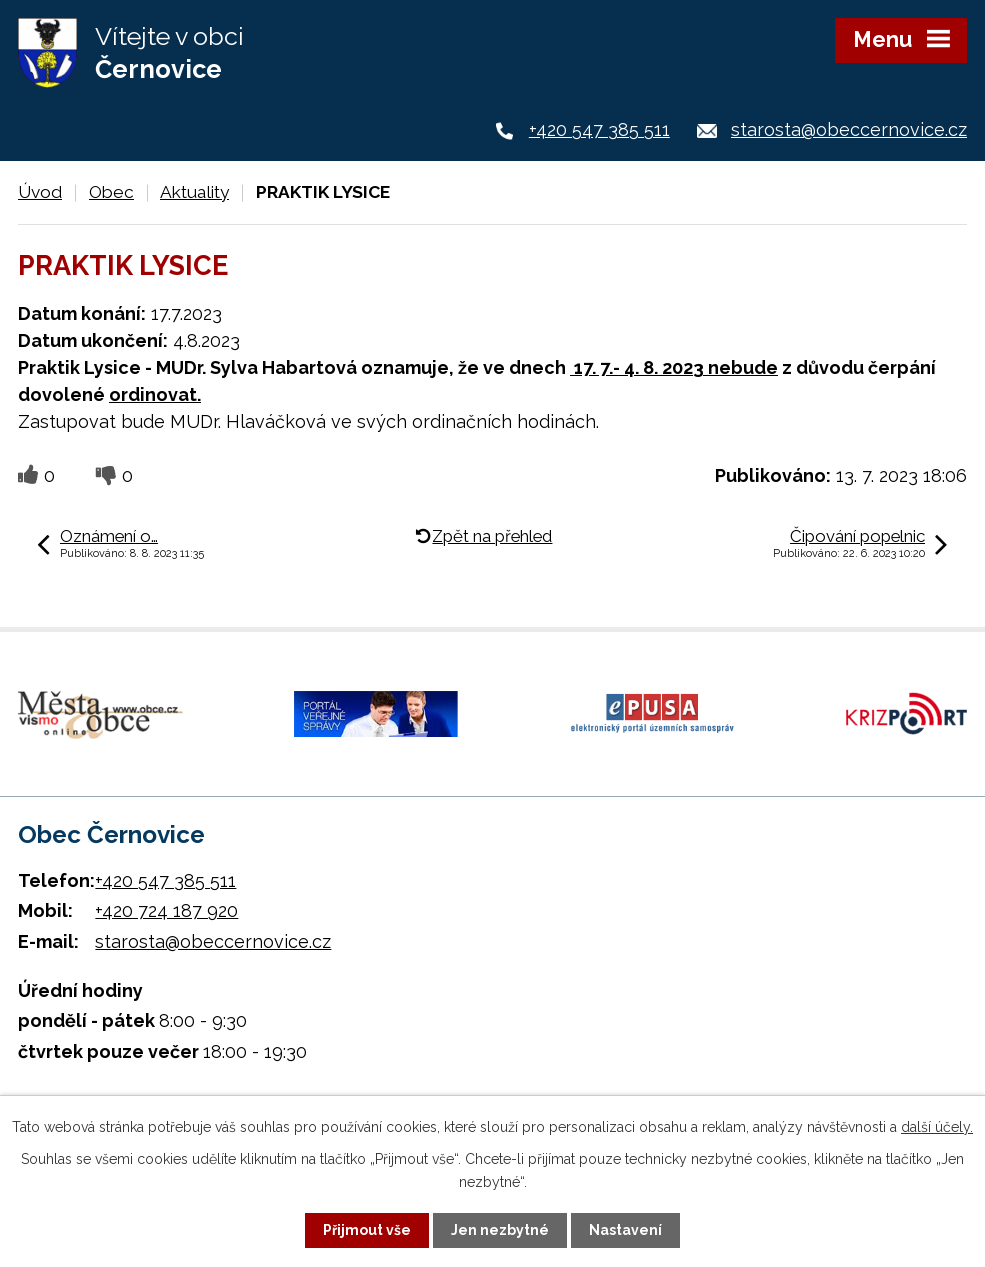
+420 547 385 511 (599, 129)
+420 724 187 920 (166, 910)
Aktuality (194, 192)
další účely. (937, 1127)
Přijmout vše (367, 1230)
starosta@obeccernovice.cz (849, 129)
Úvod (40, 192)
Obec (111, 192)
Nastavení (625, 1230)
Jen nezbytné (500, 1230)
